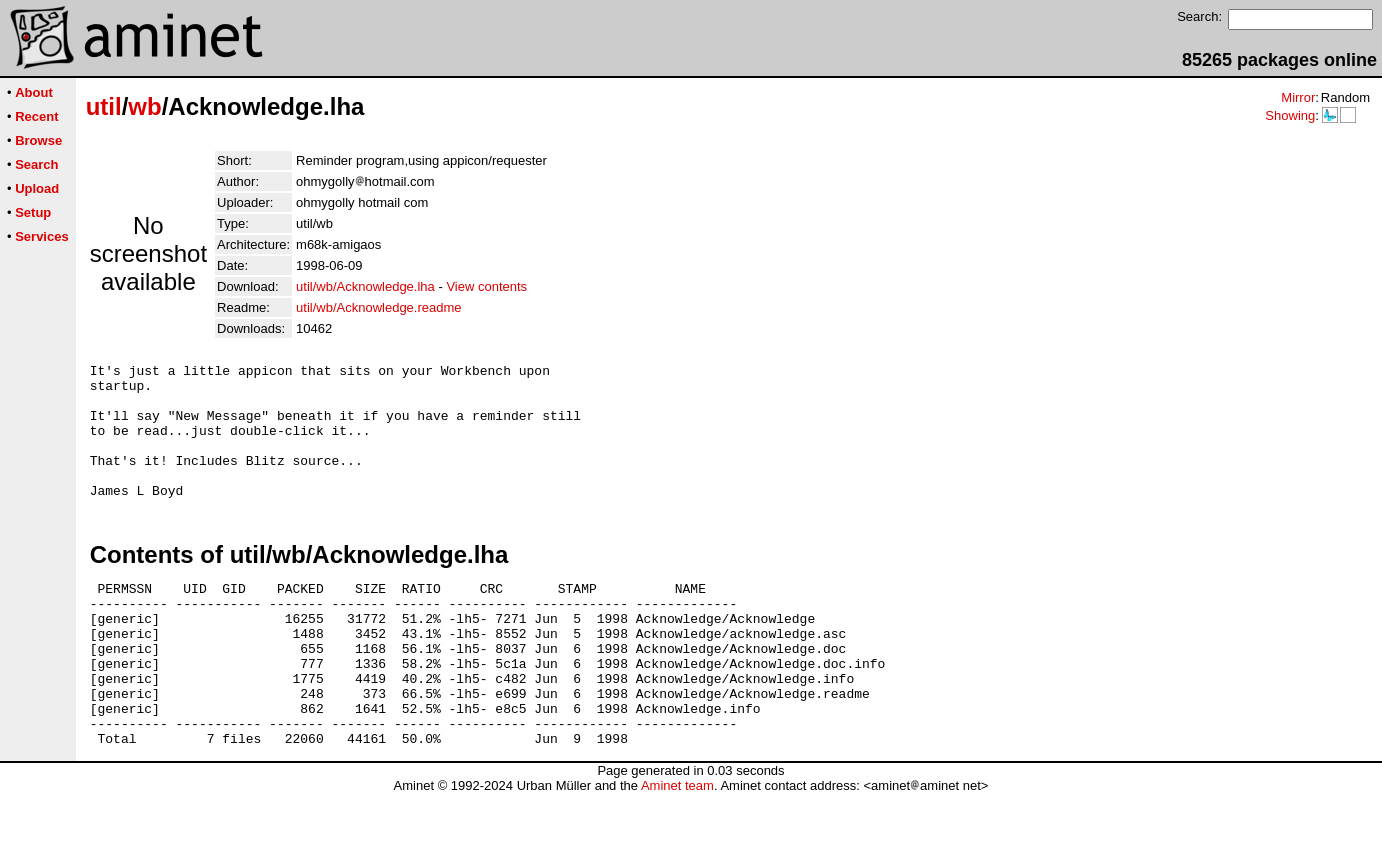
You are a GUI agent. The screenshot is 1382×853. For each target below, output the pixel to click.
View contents (486, 286)
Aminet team (677, 845)
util (104, 106)
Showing (1290, 115)
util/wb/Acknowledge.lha (365, 286)
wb (144, 106)
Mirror (1298, 97)
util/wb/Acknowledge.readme (378, 307)
